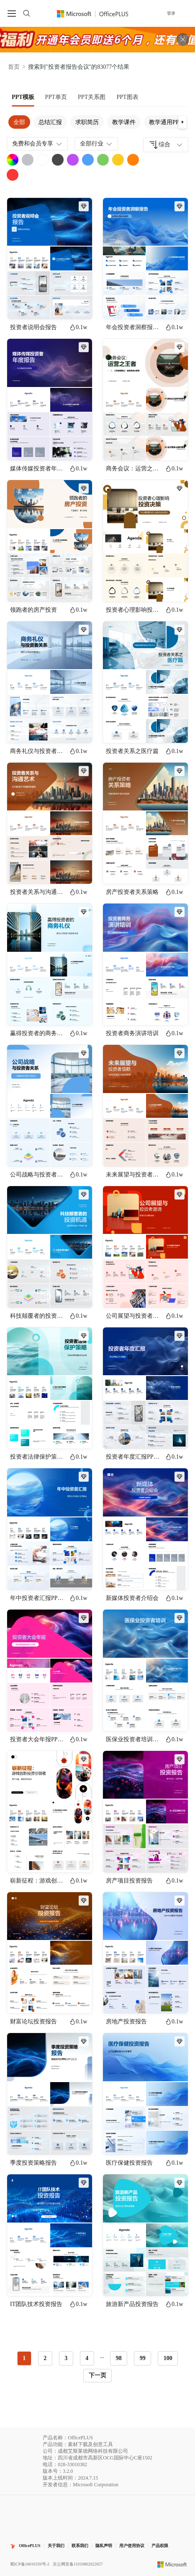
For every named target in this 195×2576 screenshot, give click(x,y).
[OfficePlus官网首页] (92, 13)
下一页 (97, 2375)
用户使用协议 (131, 2545)
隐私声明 (103, 2545)
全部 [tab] (19, 122)
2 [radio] (45, 2358)
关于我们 (56, 2545)
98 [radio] (119, 2358)
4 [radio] (86, 2358)
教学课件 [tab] (124, 122)
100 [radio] (168, 2358)
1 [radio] (24, 2358)
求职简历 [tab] (87, 122)
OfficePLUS (30, 2545)
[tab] (23, 97)
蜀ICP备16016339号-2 (29, 2564)
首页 (14, 67)
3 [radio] (65, 2358)
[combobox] (166, 145)
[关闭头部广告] (183, 39)
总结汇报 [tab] (50, 122)
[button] (182, 122)
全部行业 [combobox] (96, 144)
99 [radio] (143, 2358)
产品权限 (159, 2545)
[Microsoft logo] (172, 2564)
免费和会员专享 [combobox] (37, 144)
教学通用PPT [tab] (165, 122)
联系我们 (80, 2545)
